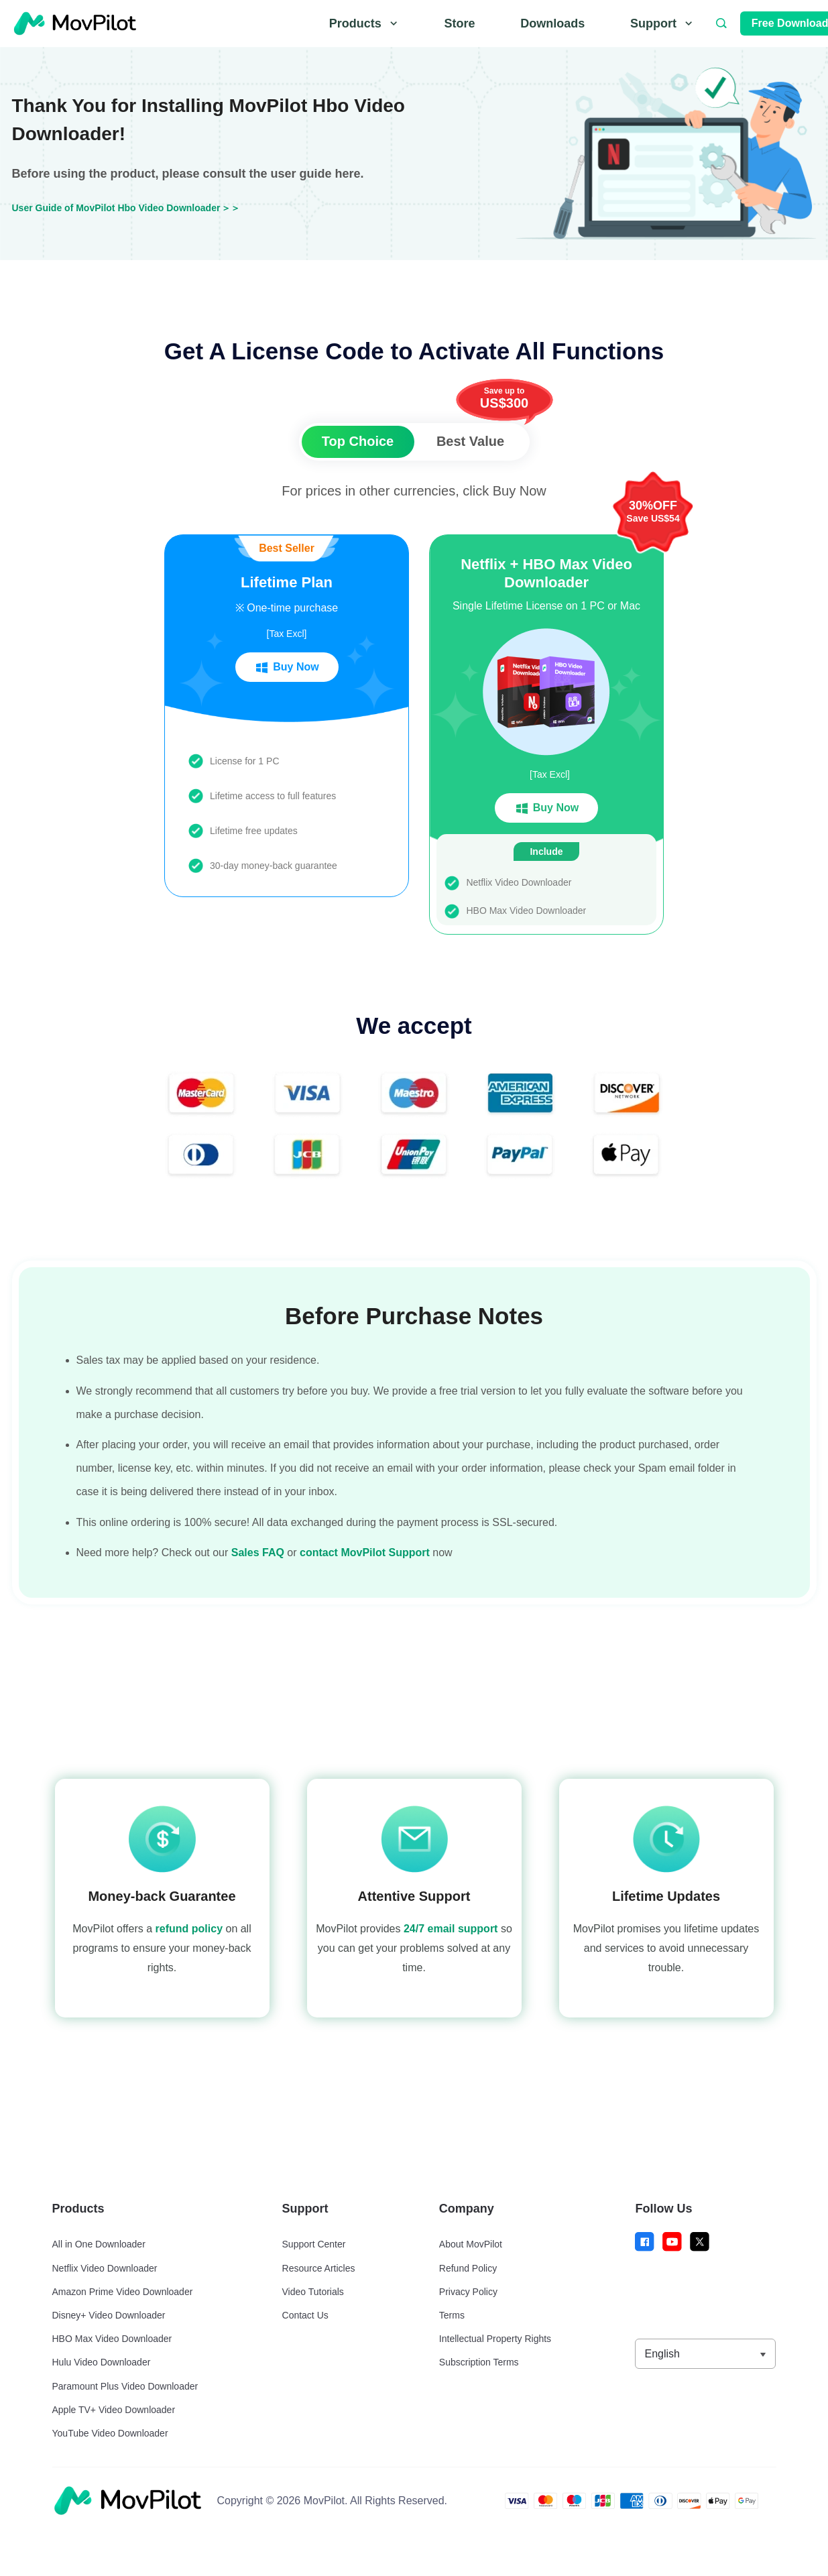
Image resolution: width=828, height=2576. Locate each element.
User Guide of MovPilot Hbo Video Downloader (116, 207)
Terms (452, 2315)
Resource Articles (318, 2268)
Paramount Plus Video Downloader (125, 2386)
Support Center (314, 2244)
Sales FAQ (257, 1552)
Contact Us (305, 2315)
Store (459, 23)
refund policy (189, 1928)
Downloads (552, 23)
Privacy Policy (468, 2291)
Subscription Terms (479, 2362)
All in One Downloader (98, 2244)
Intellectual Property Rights (495, 2338)
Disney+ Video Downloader (109, 2315)
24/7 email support (451, 1928)
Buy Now (286, 667)
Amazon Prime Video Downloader (122, 2291)
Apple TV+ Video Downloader (114, 2409)
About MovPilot (470, 2244)
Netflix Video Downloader (105, 2268)
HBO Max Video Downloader (112, 2338)
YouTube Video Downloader (110, 2433)
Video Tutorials (313, 2291)
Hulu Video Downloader (101, 2362)
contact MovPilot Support (365, 1552)
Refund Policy (468, 2268)
